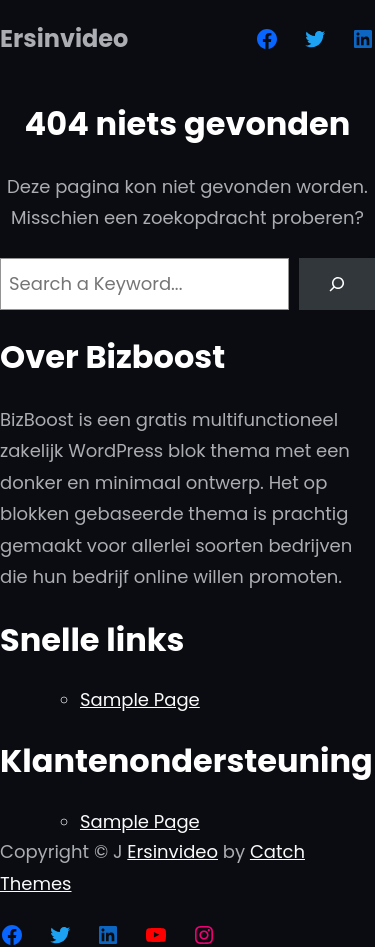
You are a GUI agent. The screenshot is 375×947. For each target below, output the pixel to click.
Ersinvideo (64, 38)
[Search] (337, 284)
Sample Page (140, 699)
